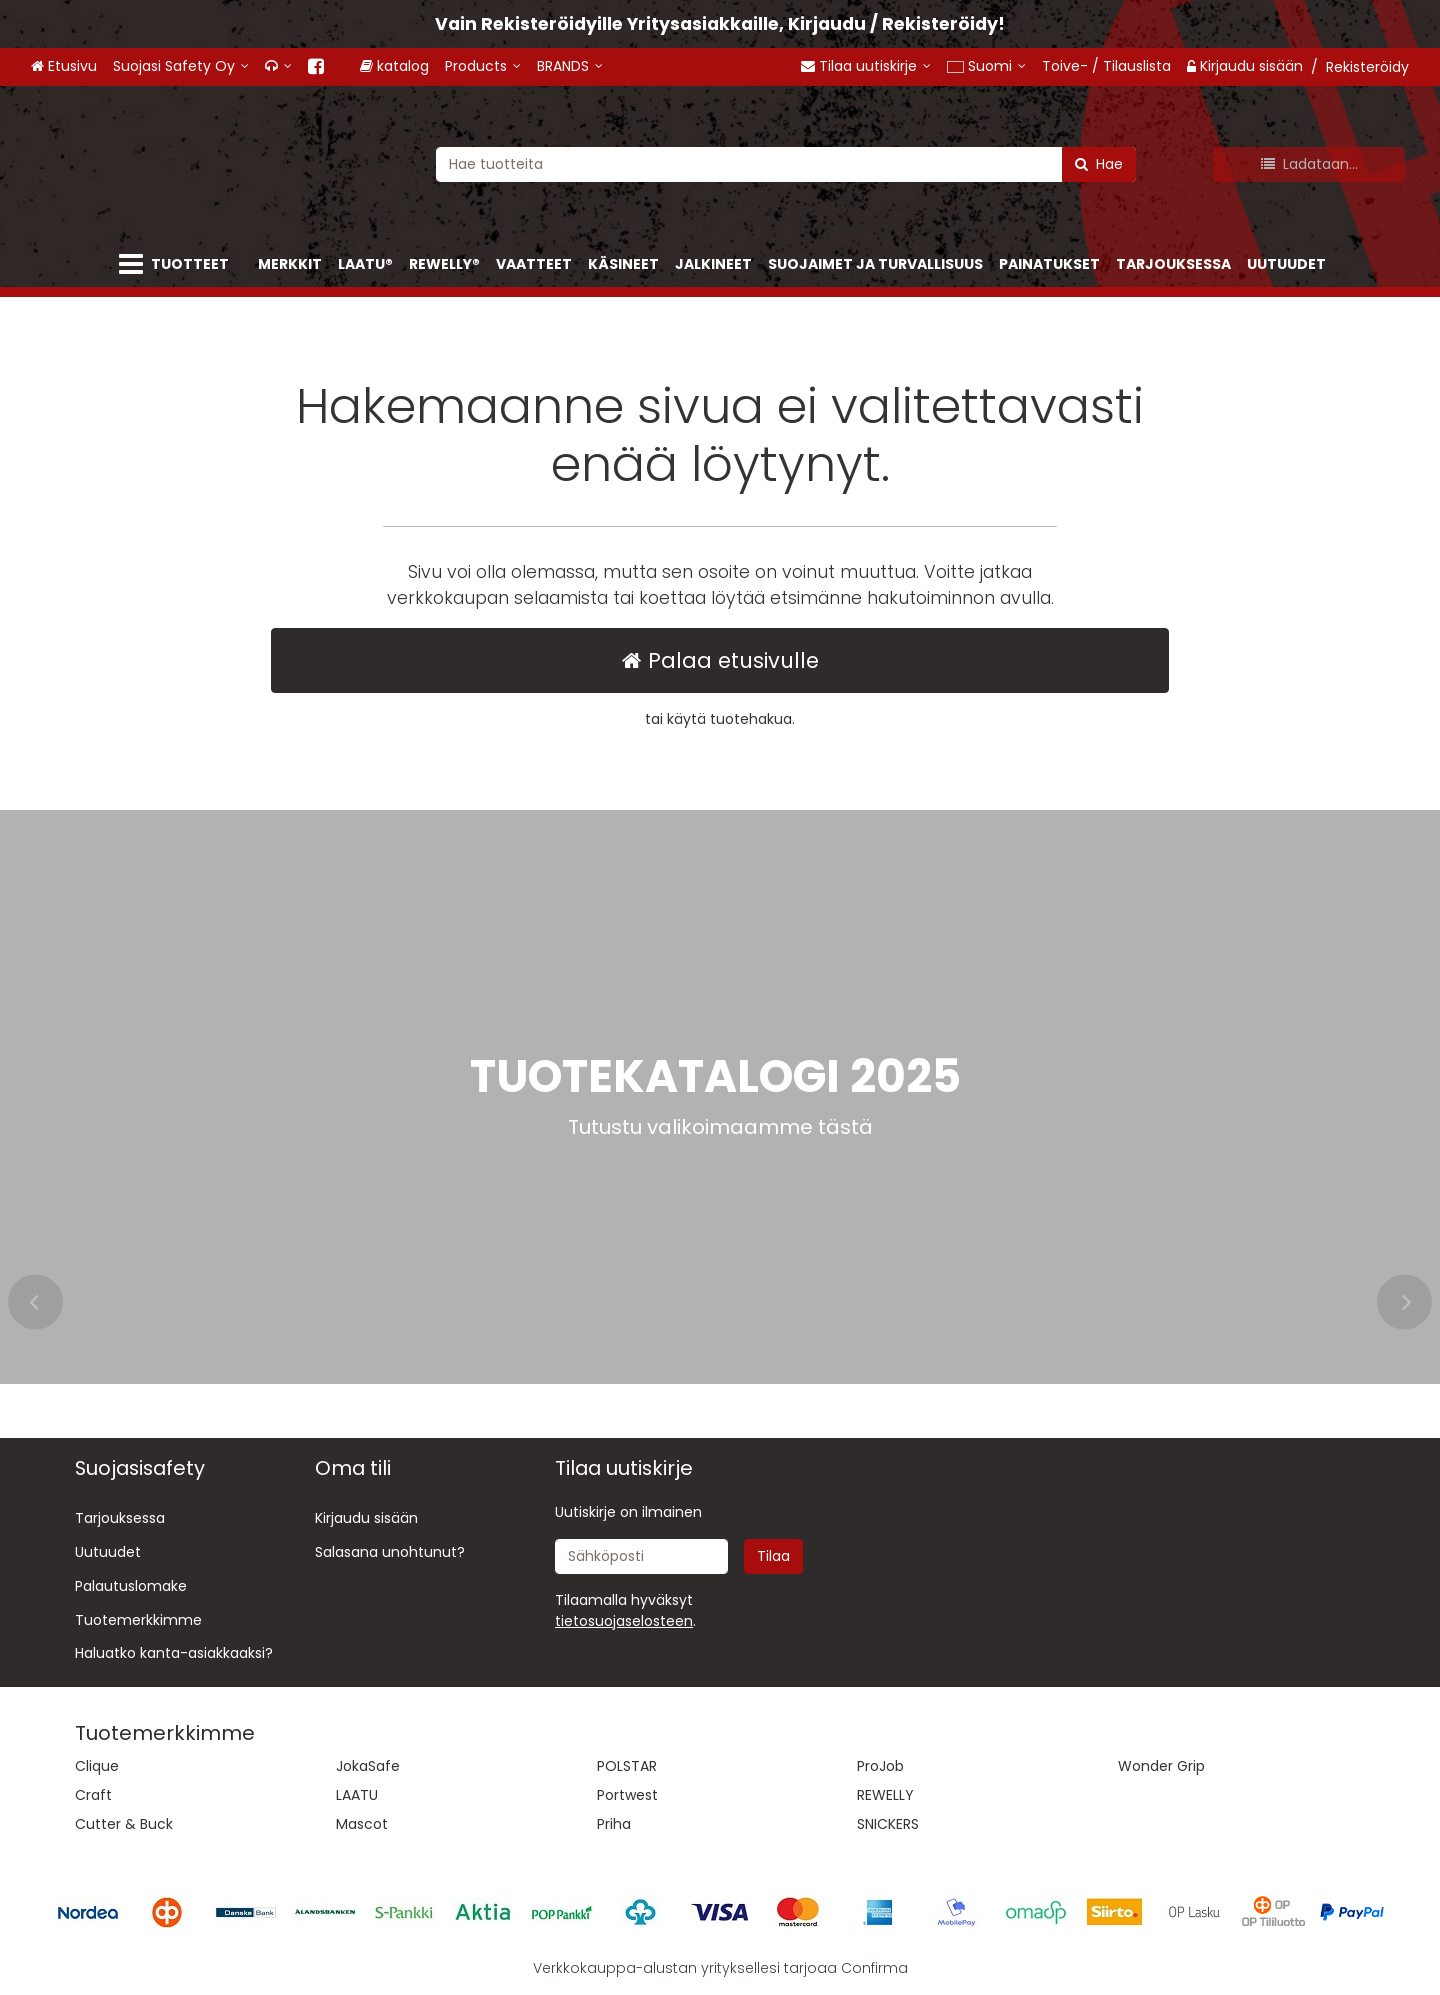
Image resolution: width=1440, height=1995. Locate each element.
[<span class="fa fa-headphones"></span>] (278, 66)
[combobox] (786, 163)
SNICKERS (888, 1824)
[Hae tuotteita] (786, 163)
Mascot (362, 1824)
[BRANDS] (587, 66)
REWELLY (885, 1795)
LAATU (357, 1795)
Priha (614, 1824)
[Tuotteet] (178, 264)
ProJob (880, 1766)
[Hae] (1099, 163)
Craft (93, 1795)
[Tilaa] (773, 1556)
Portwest (627, 1795)
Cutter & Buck (124, 1824)
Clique (97, 1766)
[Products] (500, 66)
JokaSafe (368, 1766)
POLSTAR (627, 1766)
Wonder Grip (1161, 1766)
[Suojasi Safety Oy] (181, 66)
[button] (624, 1621)
